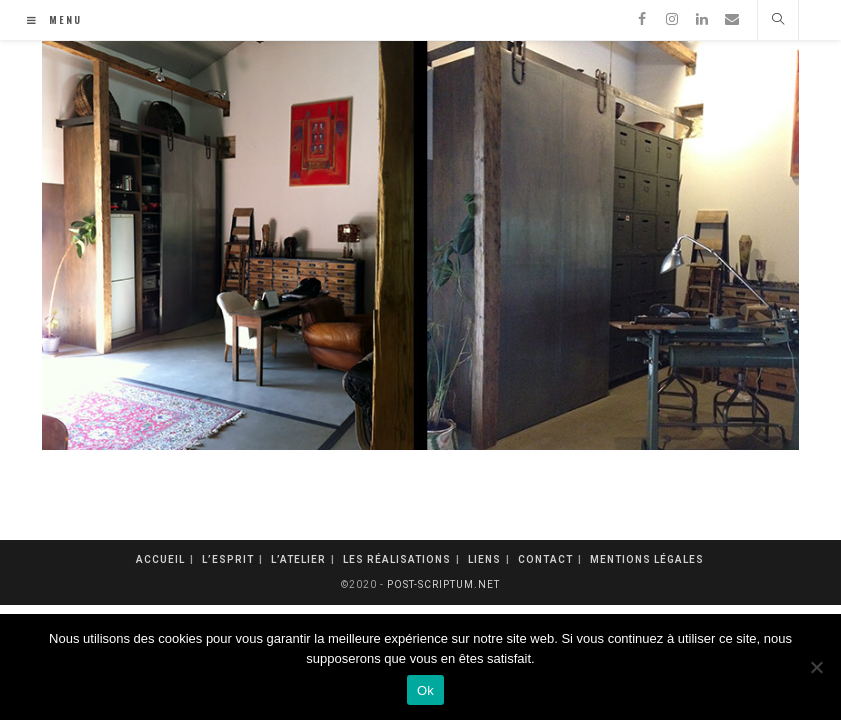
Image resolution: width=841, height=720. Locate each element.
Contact (545, 559)
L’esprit (228, 559)
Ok (425, 690)
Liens (484, 559)
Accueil (160, 559)
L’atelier (298, 559)
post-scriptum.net (443, 584)
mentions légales (647, 559)
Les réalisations (397, 559)
